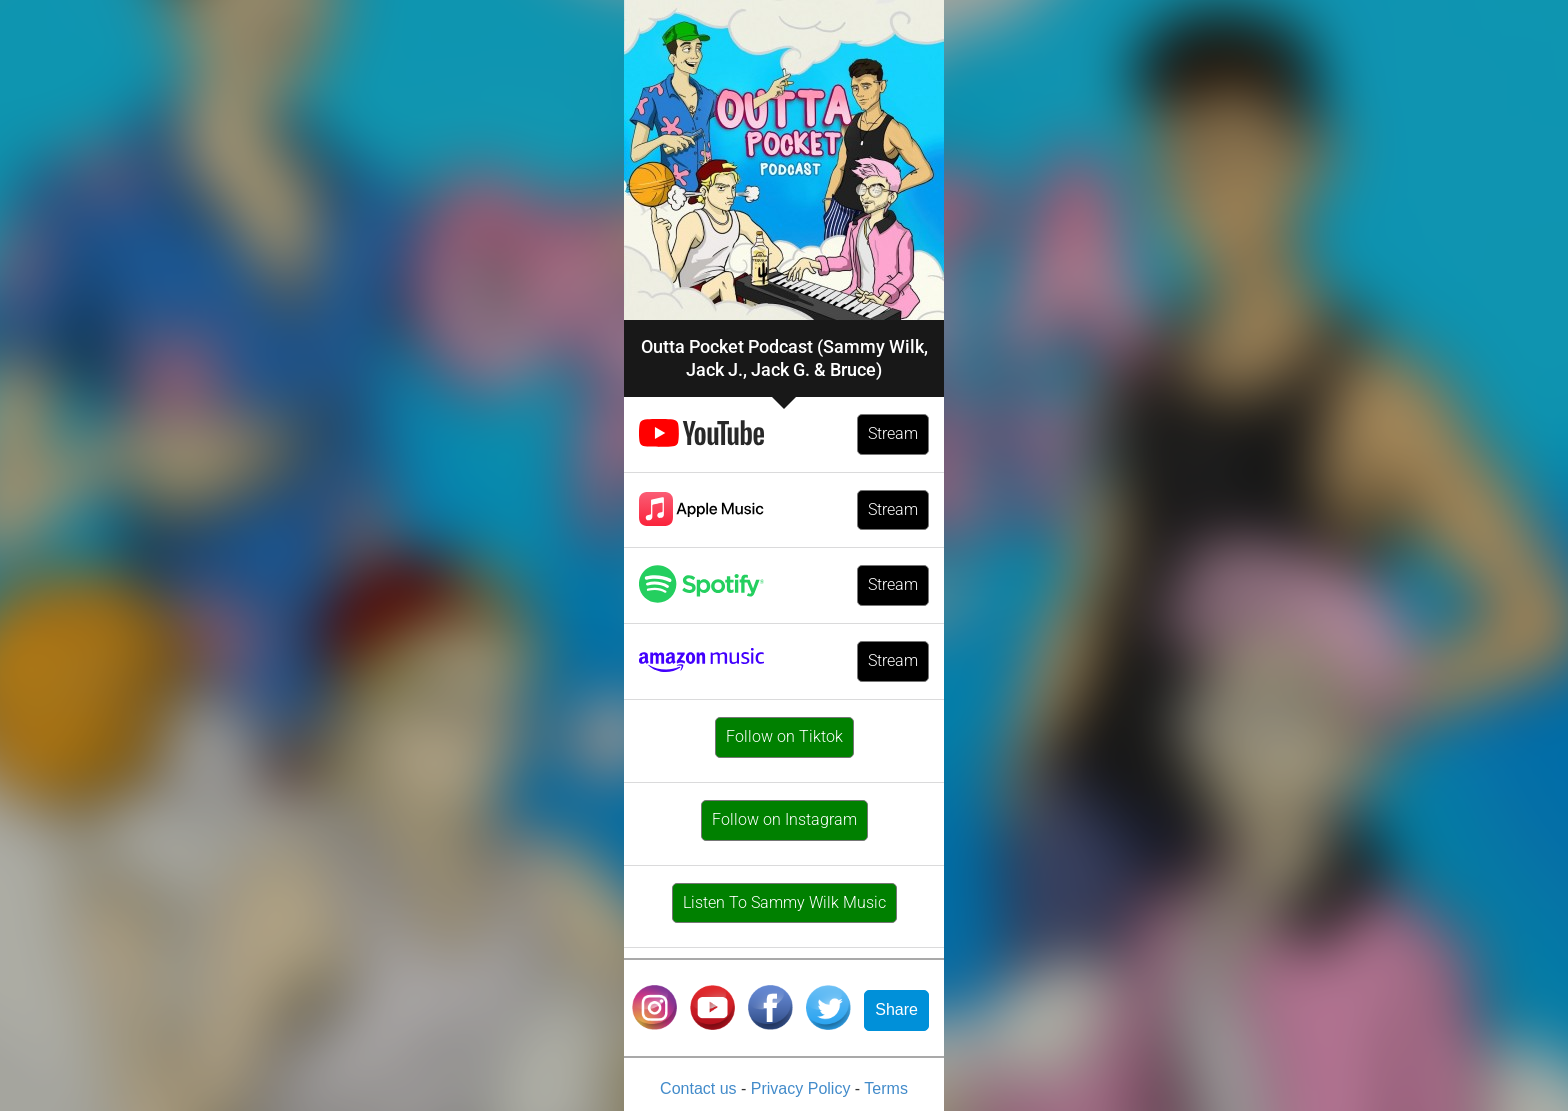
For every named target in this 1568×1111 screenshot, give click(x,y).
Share (896, 1009)
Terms (886, 1088)
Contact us (700, 1088)
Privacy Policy (803, 1088)
